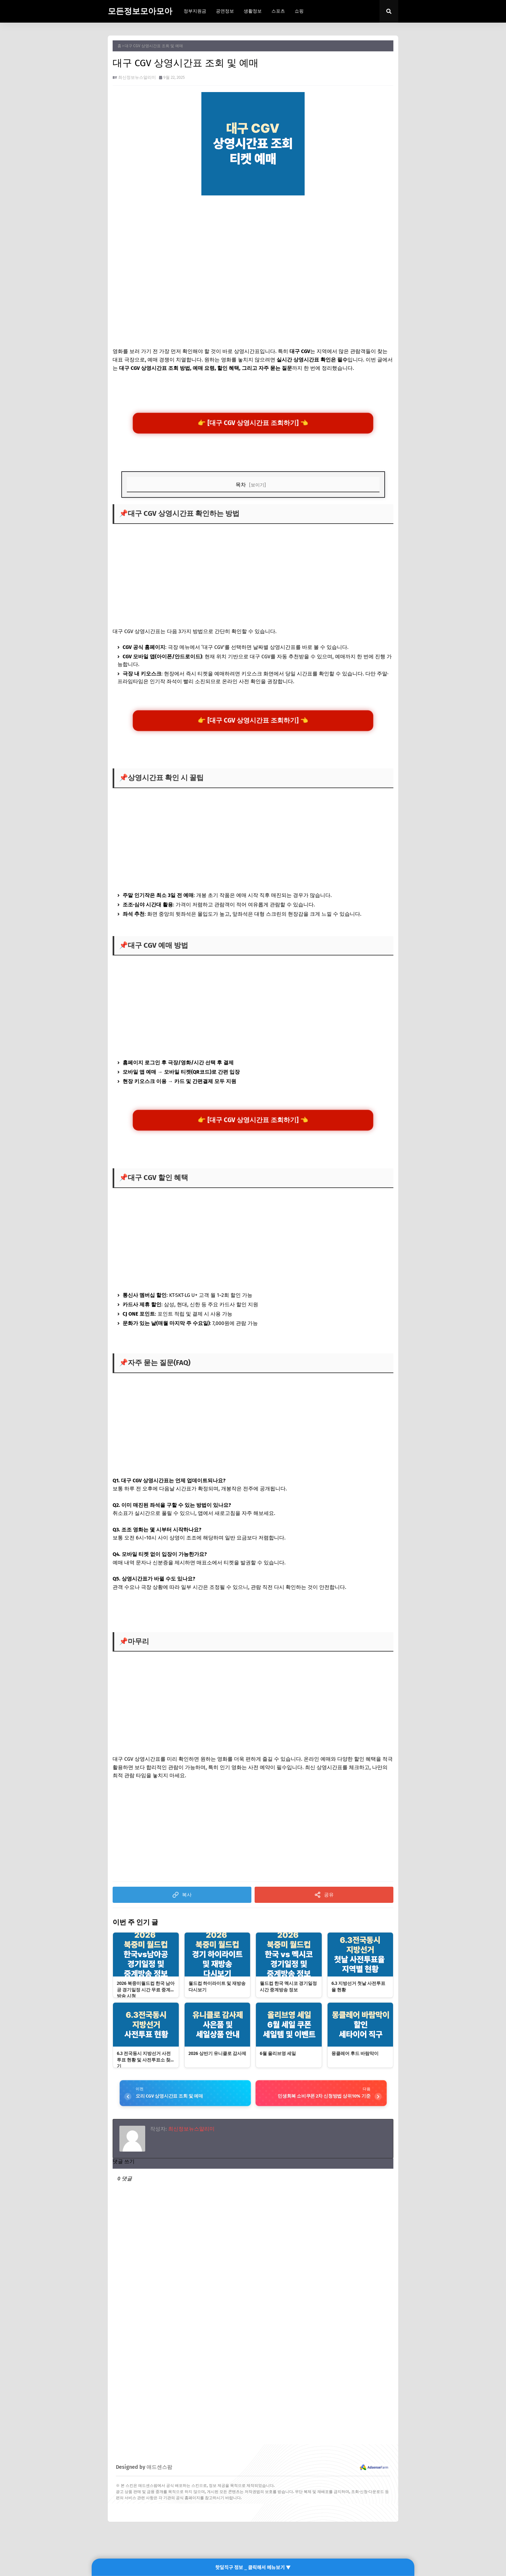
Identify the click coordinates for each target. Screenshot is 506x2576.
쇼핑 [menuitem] (299, 11)
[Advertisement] (253, 249)
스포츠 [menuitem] (278, 11)
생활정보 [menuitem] (253, 11)
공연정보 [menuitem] (225, 11)
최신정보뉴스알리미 (137, 77)
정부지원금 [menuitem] (195, 11)
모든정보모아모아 (140, 11)
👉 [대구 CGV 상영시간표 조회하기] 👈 (253, 423)
